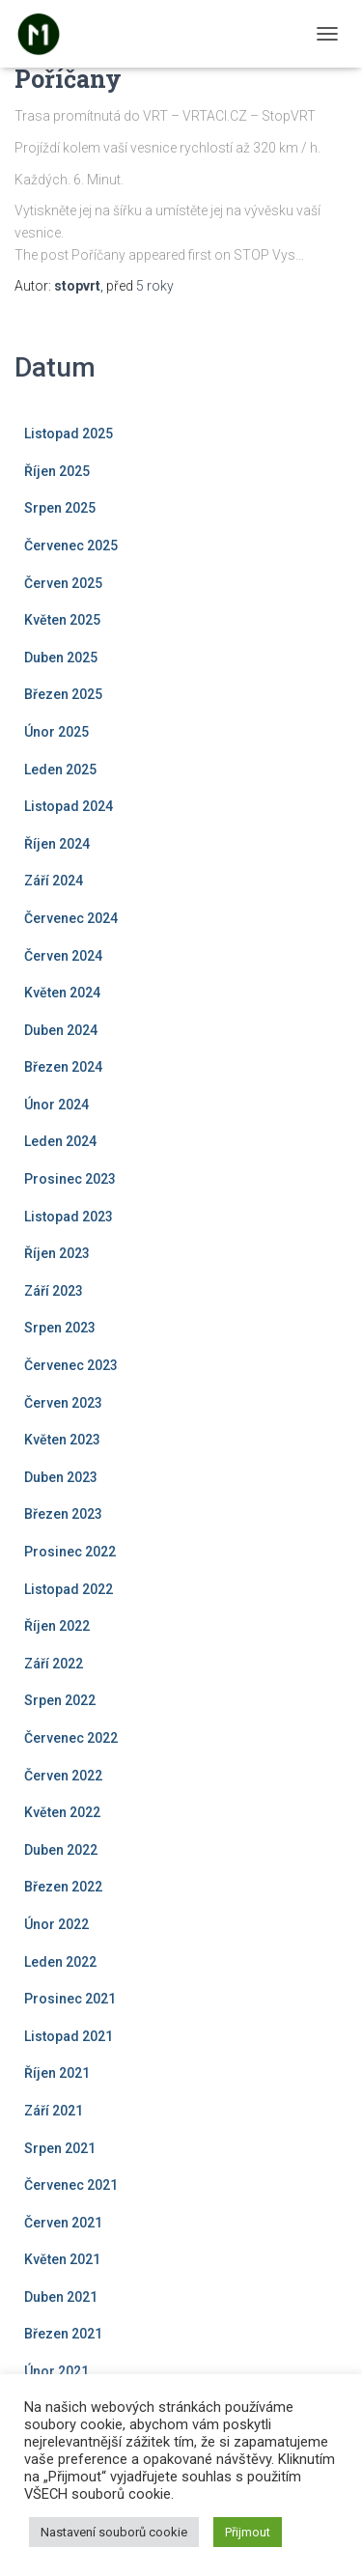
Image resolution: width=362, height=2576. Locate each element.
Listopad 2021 (68, 2036)
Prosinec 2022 (70, 1551)
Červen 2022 (63, 1775)
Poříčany (68, 79)
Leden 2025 (60, 769)
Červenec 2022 (71, 1738)
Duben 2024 (60, 1030)
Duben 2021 (60, 2297)
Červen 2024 (63, 956)
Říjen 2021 (57, 2073)
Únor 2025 (56, 732)
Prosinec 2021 (70, 1998)
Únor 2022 (56, 1924)
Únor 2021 (56, 2371)
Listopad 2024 (68, 806)
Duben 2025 (60, 657)
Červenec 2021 (71, 2185)
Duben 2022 (60, 1850)
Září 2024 (53, 880)
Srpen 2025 (60, 508)
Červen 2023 (63, 1403)
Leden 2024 (60, 1141)
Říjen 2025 (57, 471)
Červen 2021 (63, 2222)
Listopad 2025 (68, 433)
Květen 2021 (62, 2259)
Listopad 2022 (68, 1589)
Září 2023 (53, 1291)
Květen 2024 (62, 992)
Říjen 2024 (57, 844)
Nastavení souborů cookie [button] (114, 2532)
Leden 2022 (60, 1962)
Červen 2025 (63, 583)
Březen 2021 (63, 2333)
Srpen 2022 (60, 1700)
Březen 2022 (63, 1886)
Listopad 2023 (68, 1216)
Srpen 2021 (60, 2148)
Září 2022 (53, 1663)
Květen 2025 (62, 620)
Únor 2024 (56, 1104)
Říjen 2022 (57, 1626)
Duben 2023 (60, 1477)
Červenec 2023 (71, 1365)
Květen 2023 (62, 1439)
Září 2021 (53, 2110)
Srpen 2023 (60, 1327)
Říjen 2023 (57, 1253)
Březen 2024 (63, 1067)
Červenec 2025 (71, 545)
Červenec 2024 (71, 918)
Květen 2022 (62, 1812)
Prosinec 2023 (70, 1179)
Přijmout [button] (247, 2532)
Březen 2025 (63, 694)
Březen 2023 (63, 1514)
